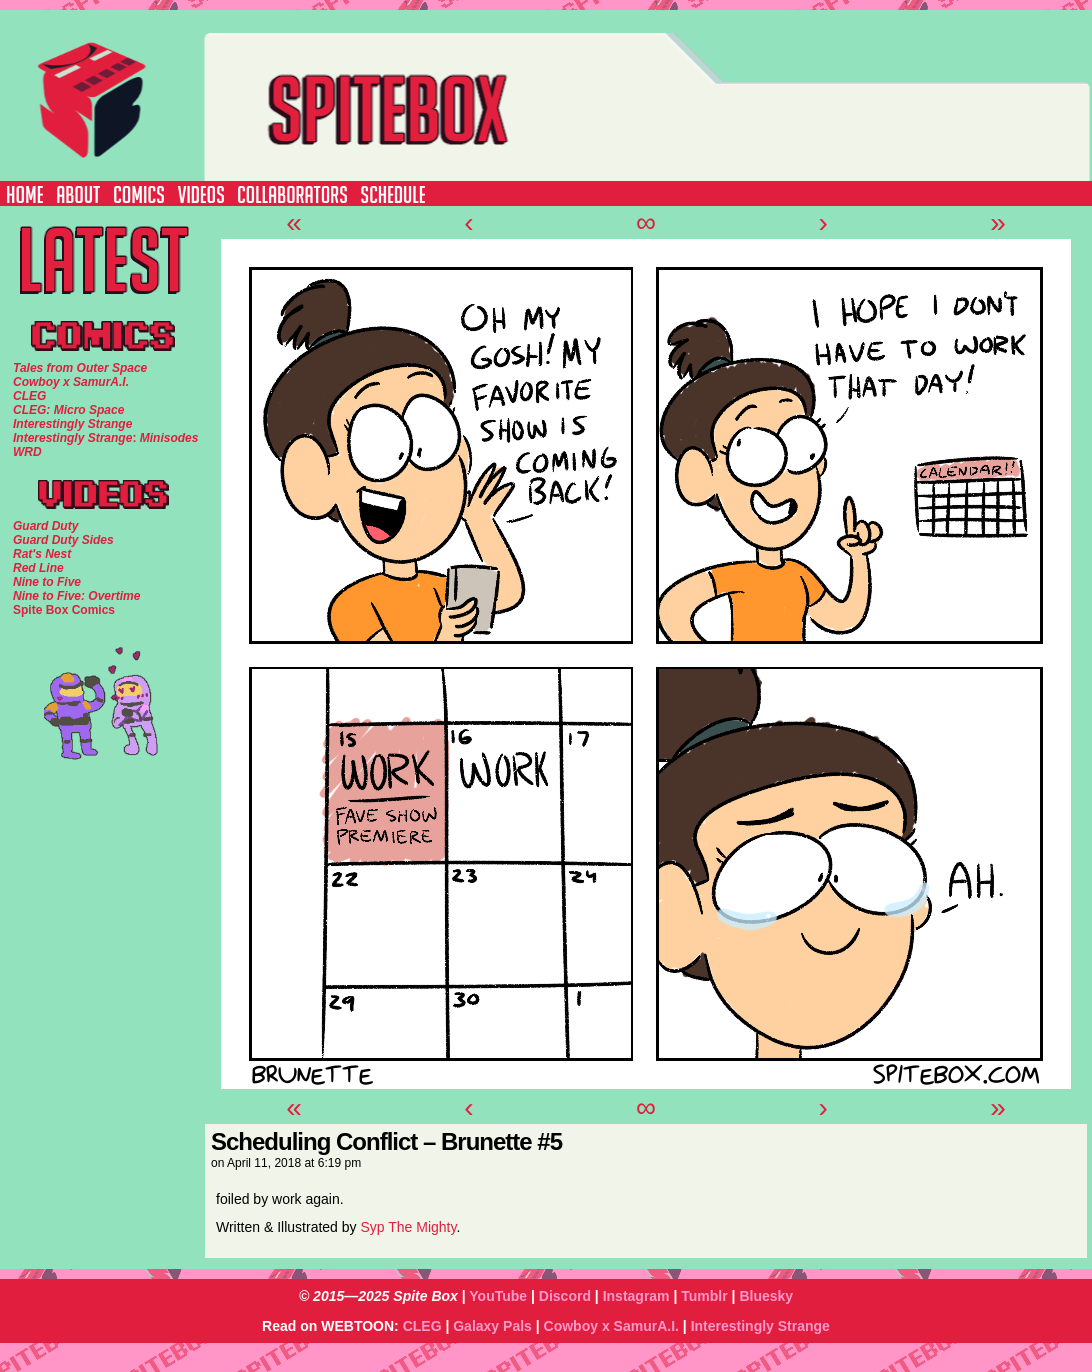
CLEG (422, 1326)
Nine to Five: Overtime (76, 596)
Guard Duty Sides (63, 540)
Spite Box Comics (64, 610)
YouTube (498, 1296)
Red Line (38, 568)
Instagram (636, 1296)
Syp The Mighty (408, 1227)
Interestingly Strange (760, 1326)
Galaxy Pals (492, 1326)
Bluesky (766, 1296)
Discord (565, 1296)
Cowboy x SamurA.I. (611, 1326)
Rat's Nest (42, 554)
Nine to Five (47, 582)
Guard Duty (45, 526)
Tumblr (704, 1296)
